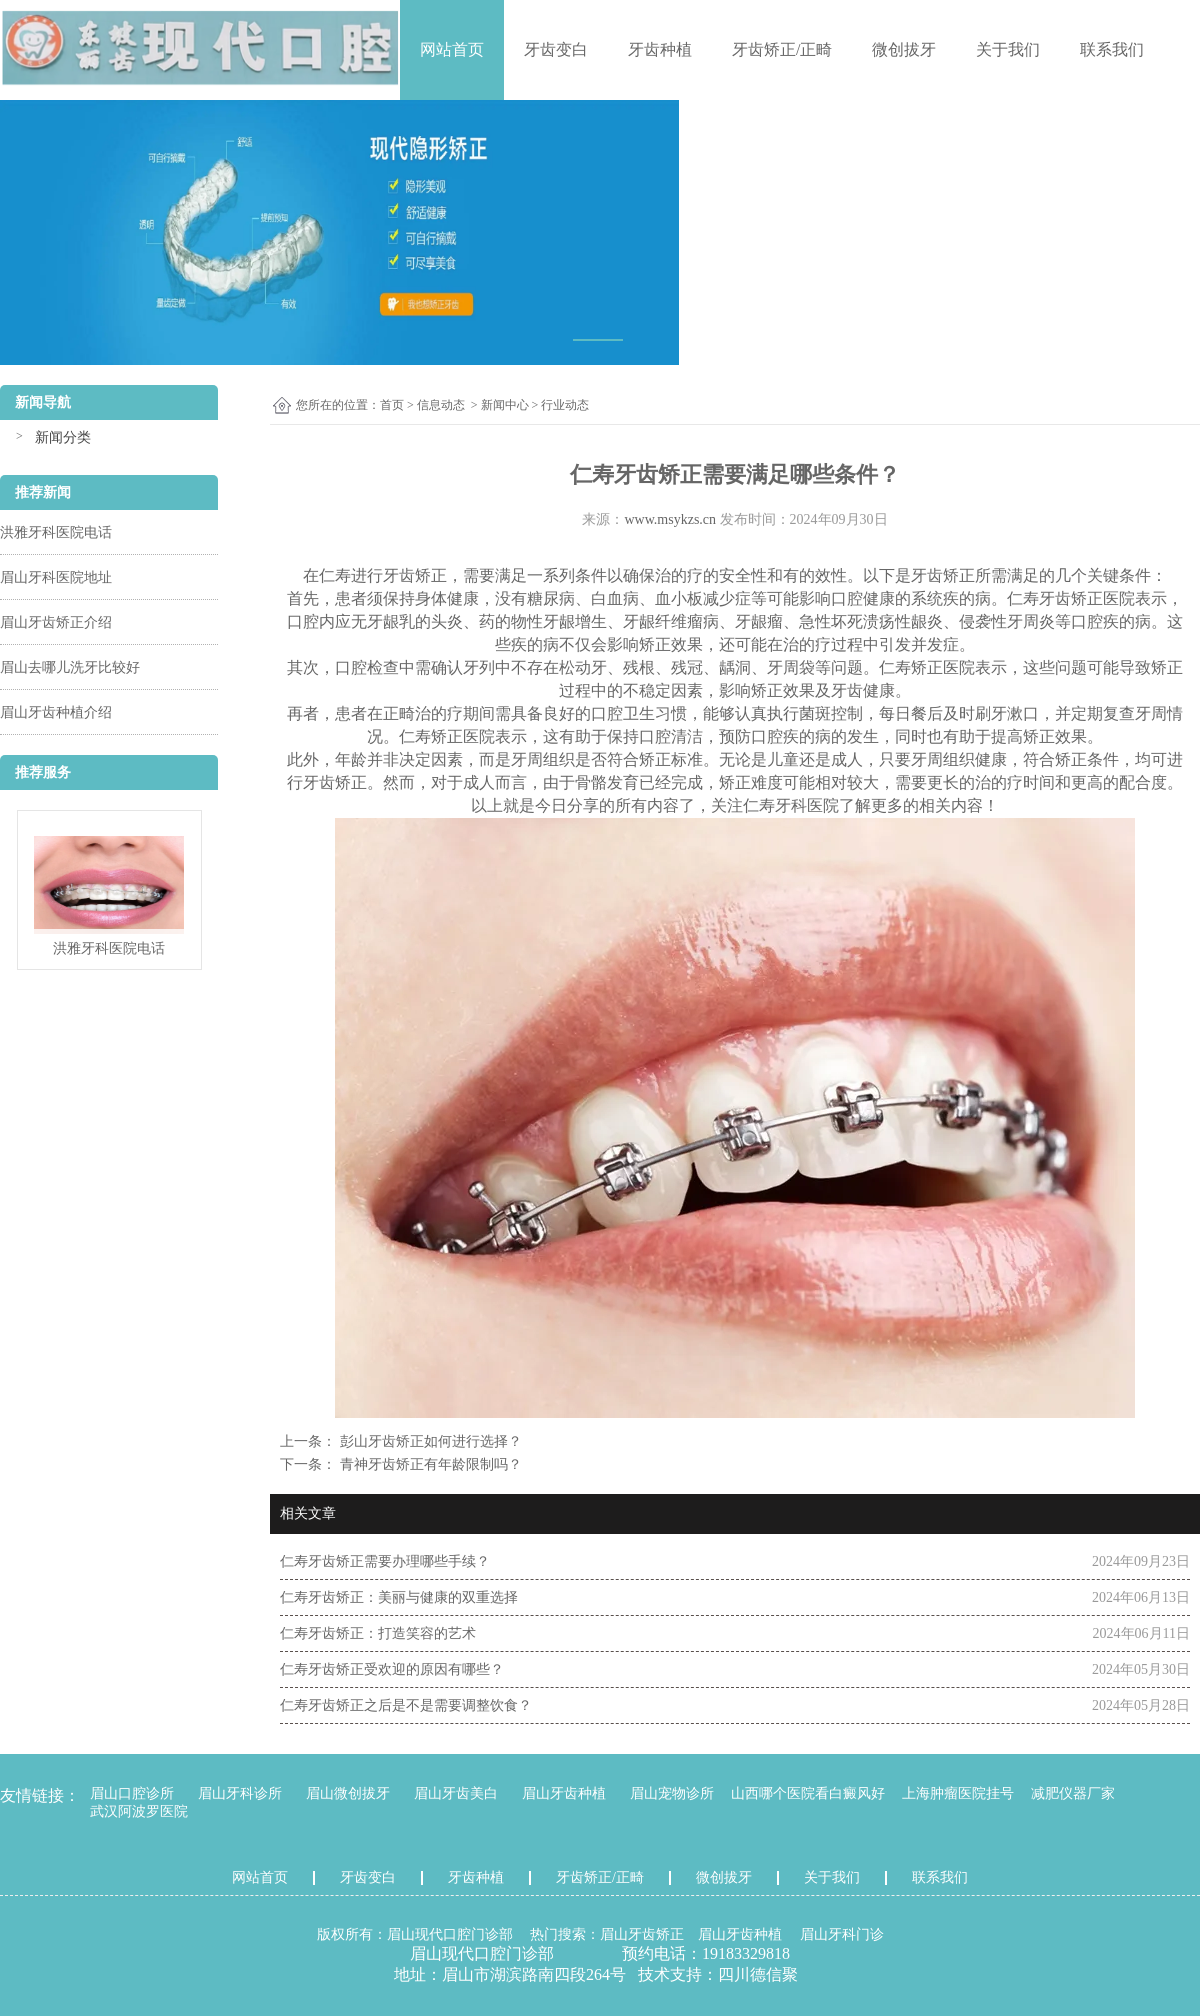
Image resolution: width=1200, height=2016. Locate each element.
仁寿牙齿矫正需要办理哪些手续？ (385, 1561)
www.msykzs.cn (670, 519)
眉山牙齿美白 (456, 1793)
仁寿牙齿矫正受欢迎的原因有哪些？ (392, 1669)
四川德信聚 (758, 1974)
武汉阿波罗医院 (139, 1811)
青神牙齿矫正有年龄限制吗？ (429, 1464)
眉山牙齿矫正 (642, 1934)
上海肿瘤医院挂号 (958, 1793)
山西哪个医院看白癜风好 (808, 1793)
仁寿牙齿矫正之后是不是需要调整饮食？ (406, 1705)
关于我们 (1008, 49)
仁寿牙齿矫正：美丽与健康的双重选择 (399, 1597)
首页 (392, 405)
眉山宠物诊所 (672, 1793)
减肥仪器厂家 (1073, 1793)
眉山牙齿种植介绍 (56, 712)
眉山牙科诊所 (240, 1793)
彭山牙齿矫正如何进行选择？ (429, 1441)
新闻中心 (505, 405)
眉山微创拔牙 (348, 1793)
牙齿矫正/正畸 (782, 49)
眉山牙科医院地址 (56, 577)
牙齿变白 (556, 49)
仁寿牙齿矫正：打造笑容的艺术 (378, 1633)
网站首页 (452, 49)
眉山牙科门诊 (842, 1934)
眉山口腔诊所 (132, 1793)
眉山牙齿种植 (564, 1793)
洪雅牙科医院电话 (56, 532)
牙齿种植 (660, 49)
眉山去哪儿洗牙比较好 (70, 667)
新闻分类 (63, 437)
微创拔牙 (904, 49)
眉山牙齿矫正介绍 (56, 622)
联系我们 (1112, 49)
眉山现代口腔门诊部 (450, 1934)
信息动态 (441, 405)
